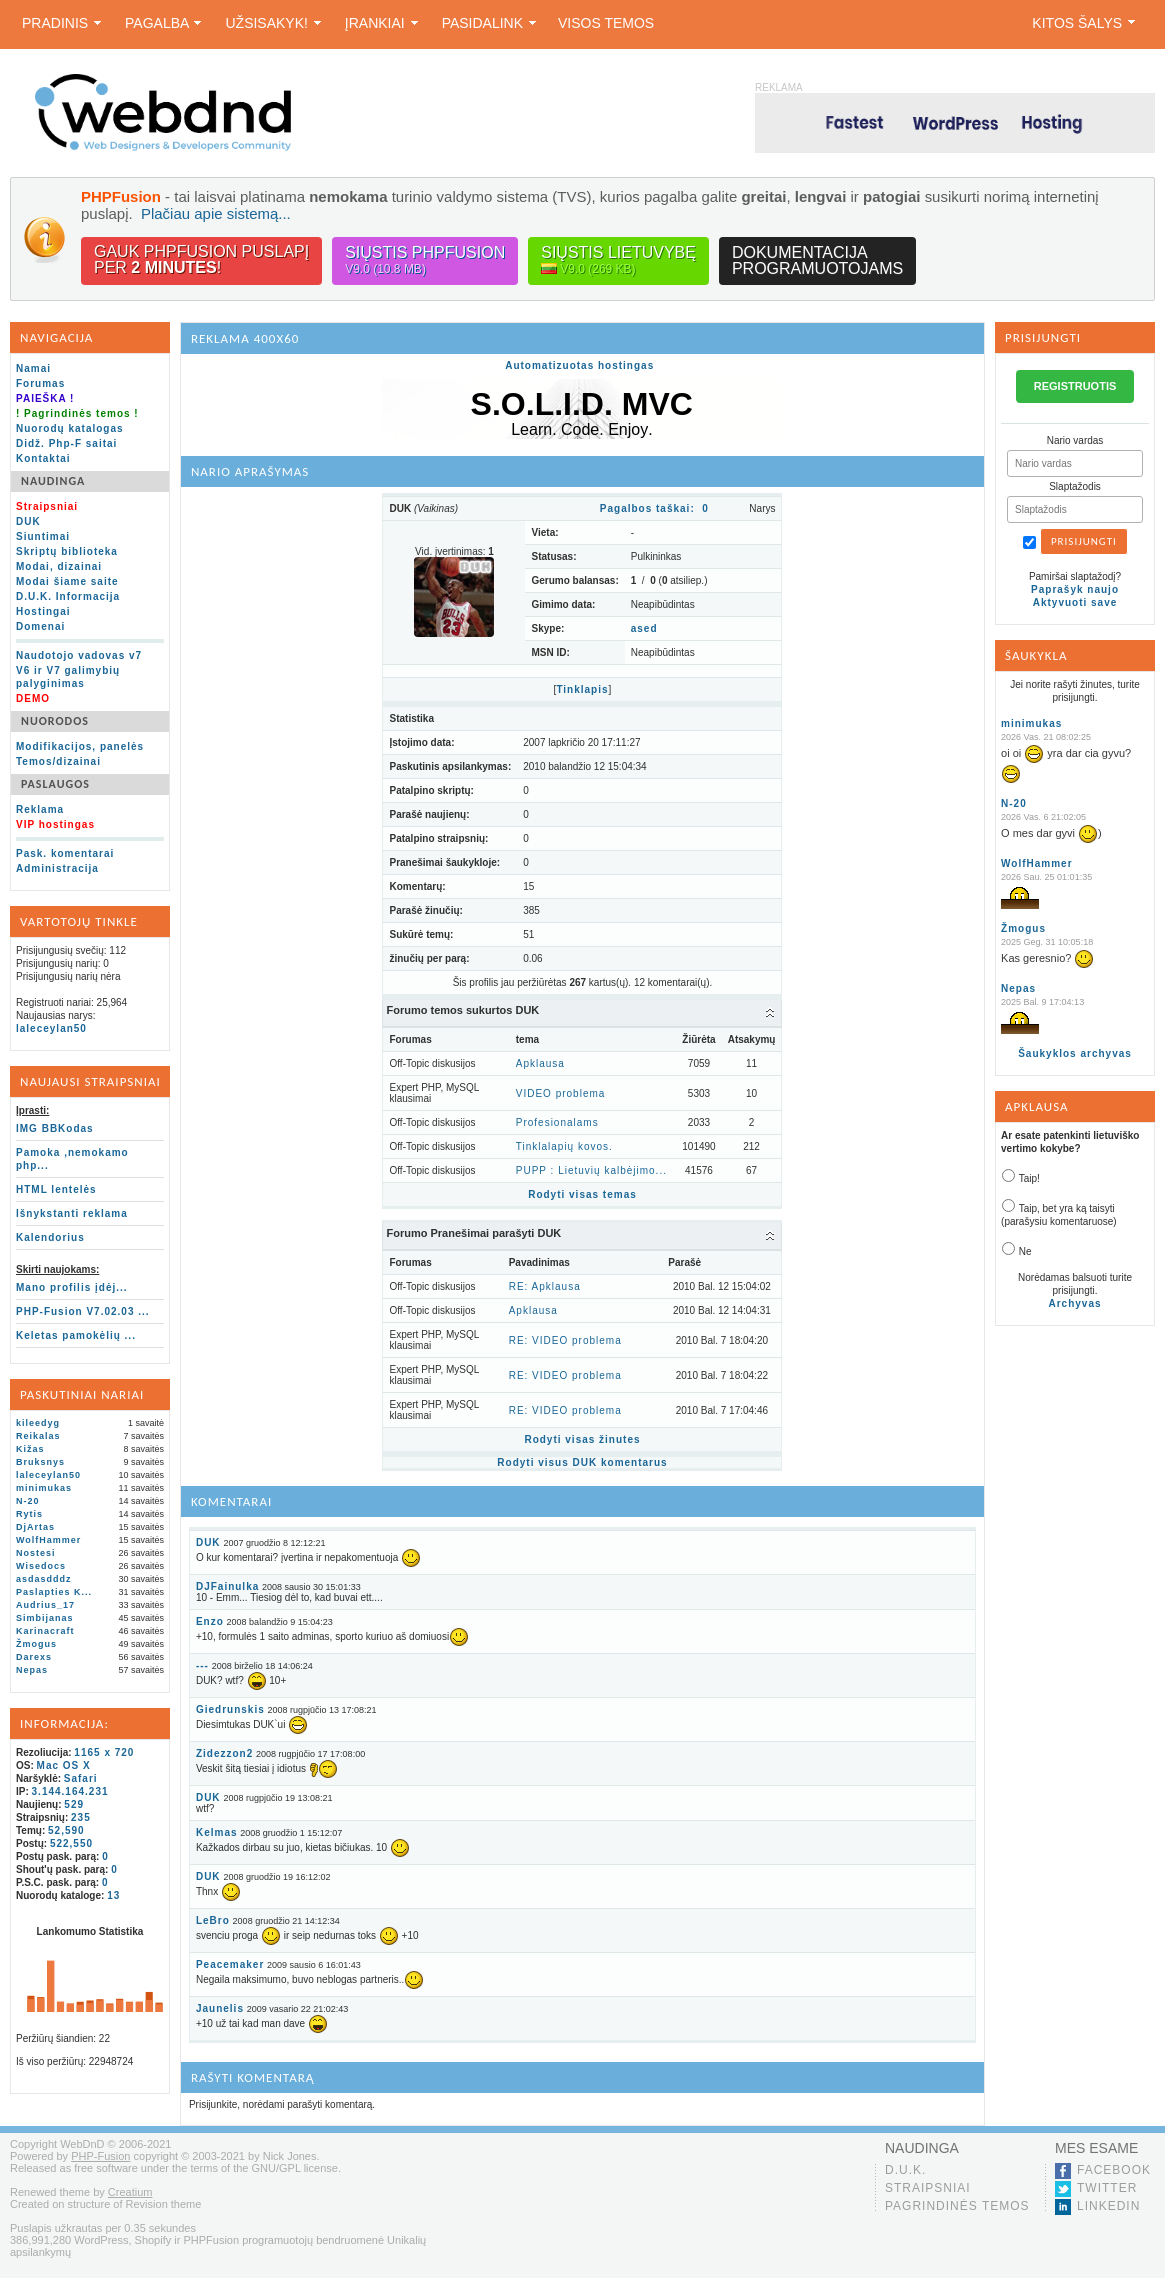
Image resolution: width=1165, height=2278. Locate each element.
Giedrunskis (230, 1709)
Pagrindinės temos (957, 2206)
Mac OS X (64, 1765)
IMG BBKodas (55, 1128)
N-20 (28, 1501)
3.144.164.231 (70, 1791)
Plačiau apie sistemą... (216, 213)
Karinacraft (45, 1631)
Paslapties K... (54, 1592)
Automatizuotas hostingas (579, 365)
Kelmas (217, 1832)
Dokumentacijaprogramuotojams (817, 260)
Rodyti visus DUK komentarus (582, 1462)
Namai (33, 368)
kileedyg (38, 1423)
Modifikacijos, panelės (80, 746)
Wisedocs (41, 1566)
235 (81, 1817)
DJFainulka (227, 1586)
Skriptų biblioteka (67, 551)
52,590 (66, 1830)
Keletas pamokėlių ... (76, 1335)
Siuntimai (43, 536)
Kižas (30, 1449)
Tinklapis (582, 689)
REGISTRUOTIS (1075, 386)
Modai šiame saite (67, 581)
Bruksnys (40, 1462)
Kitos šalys (1083, 23)
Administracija (57, 868)
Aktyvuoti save (1075, 602)
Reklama (40, 809)
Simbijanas (45, 1618)
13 (113, 1895)
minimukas (44, 1488)
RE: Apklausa (545, 1286)
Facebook (1114, 2170)
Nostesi (36, 1553)
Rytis (29, 1514)
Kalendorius (50, 1237)
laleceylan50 (51, 1028)
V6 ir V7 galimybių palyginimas (68, 677)
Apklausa (540, 1063)
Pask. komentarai (65, 853)
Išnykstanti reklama (72, 1213)
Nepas (32, 1670)
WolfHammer (48, 1540)
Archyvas (1075, 1303)
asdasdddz (44, 1579)
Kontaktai (43, 458)
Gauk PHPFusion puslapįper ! (201, 259)
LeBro (213, 1920)
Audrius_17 (45, 1605)
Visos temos (606, 23)
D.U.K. (905, 2170)
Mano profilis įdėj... (72, 1287)
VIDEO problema (561, 1093)
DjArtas (35, 1527)
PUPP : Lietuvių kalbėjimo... (591, 1170)
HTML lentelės (56, 1189)
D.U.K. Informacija (68, 596)
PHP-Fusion (100, 2156)
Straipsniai (928, 2188)
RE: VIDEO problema (565, 1340)
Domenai (40, 626)
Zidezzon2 (224, 1753)
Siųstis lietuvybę (618, 260)
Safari (81, 1778)
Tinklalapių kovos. (564, 1146)
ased (644, 628)
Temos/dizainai (58, 761)
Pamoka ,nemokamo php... (72, 1159)
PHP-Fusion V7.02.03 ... (83, 1311)
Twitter (1107, 2188)
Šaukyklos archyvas (1075, 1053)
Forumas (40, 383)
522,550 (71, 1843)
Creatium (130, 2192)
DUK (28, 521)
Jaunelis (220, 2008)
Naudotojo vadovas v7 (79, 655)
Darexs (34, 1657)
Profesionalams (557, 1122)
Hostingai (43, 611)
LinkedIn (1108, 2206)
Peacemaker (230, 1964)
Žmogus (36, 1644)
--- (202, 1665)
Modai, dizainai (59, 566)
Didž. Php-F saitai (66, 443)
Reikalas (38, 1436)
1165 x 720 (104, 1752)
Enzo (210, 1621)
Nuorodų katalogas (70, 428)
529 (74, 1804)
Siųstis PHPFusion (425, 260)
